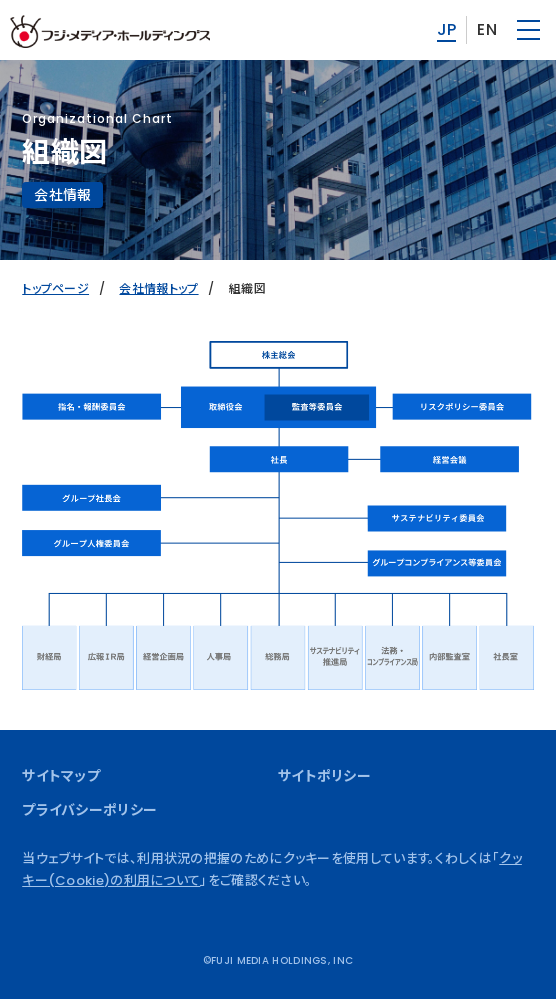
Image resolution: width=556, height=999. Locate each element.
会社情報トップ (158, 288)
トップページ (55, 288)
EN (487, 29)
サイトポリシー (324, 776)
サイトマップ (61, 776)
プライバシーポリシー (89, 810)
